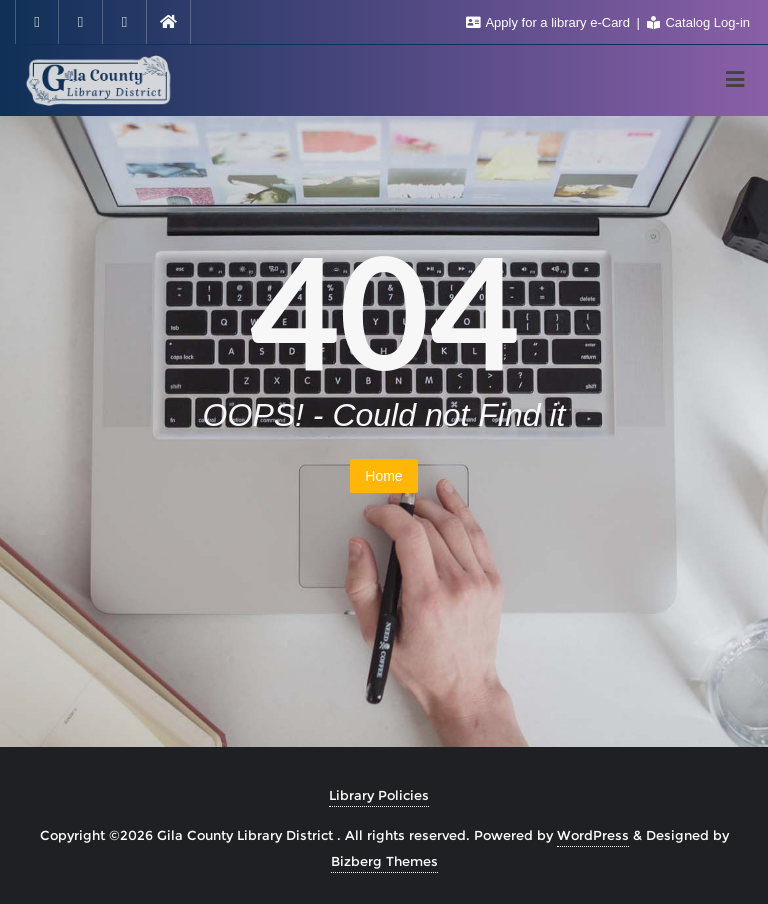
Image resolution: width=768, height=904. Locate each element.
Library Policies (379, 795)
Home (383, 476)
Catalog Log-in (698, 22)
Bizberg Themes (384, 861)
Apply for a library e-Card (550, 22)
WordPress (593, 835)
